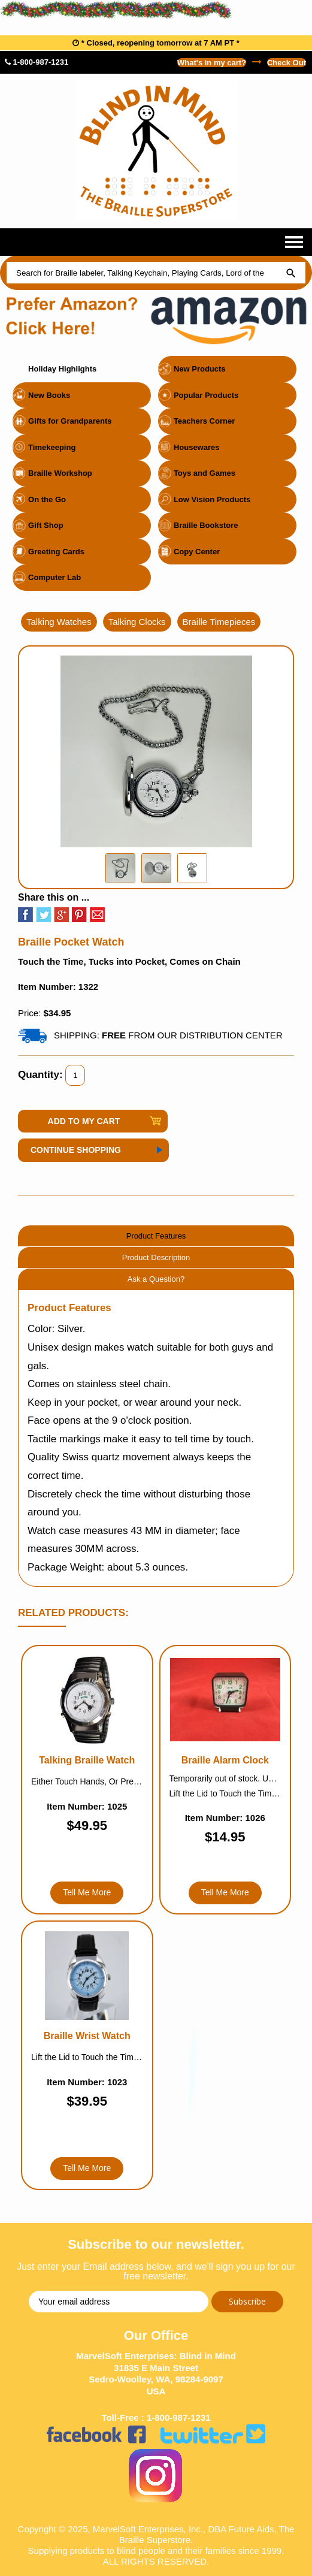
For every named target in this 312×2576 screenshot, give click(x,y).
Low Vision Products (212, 499)
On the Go (47, 499)
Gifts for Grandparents (69, 420)
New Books (49, 395)
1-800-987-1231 (36, 62)
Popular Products (206, 395)
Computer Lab (54, 577)
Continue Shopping (76, 1150)
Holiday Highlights (62, 368)
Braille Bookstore (206, 525)
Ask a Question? (156, 1279)
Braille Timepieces (219, 622)
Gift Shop (45, 525)
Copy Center (197, 551)
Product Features (156, 1235)
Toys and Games (204, 473)
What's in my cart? (211, 62)
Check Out (286, 62)
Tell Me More (87, 1892)
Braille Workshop (60, 473)
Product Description (156, 1257)
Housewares (197, 447)
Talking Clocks (137, 622)
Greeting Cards (56, 551)
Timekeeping (51, 447)
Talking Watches (59, 622)
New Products (200, 368)
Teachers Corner (204, 420)
